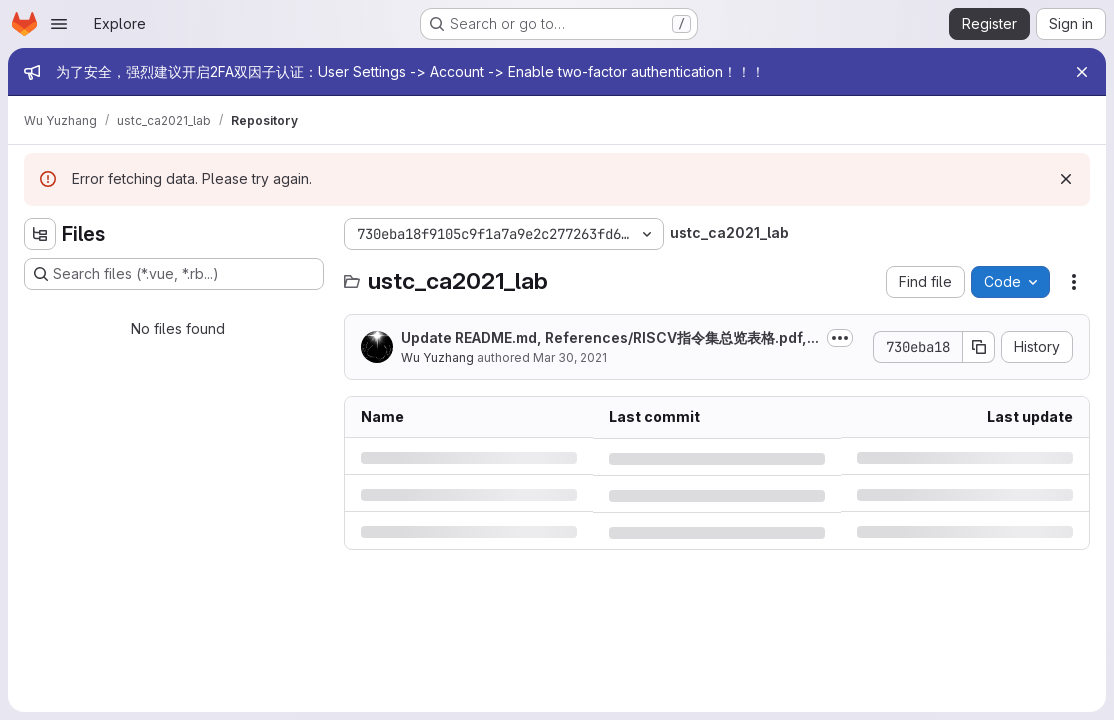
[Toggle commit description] (840, 338)
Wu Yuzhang (437, 357)
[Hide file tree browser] (40, 234)
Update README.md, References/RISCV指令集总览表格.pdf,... (610, 337)
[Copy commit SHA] (979, 347)
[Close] (1082, 72)
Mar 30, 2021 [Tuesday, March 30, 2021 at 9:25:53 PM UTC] (570, 357)
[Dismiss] (1066, 179)
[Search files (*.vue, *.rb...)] (174, 274)
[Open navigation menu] (59, 24)
